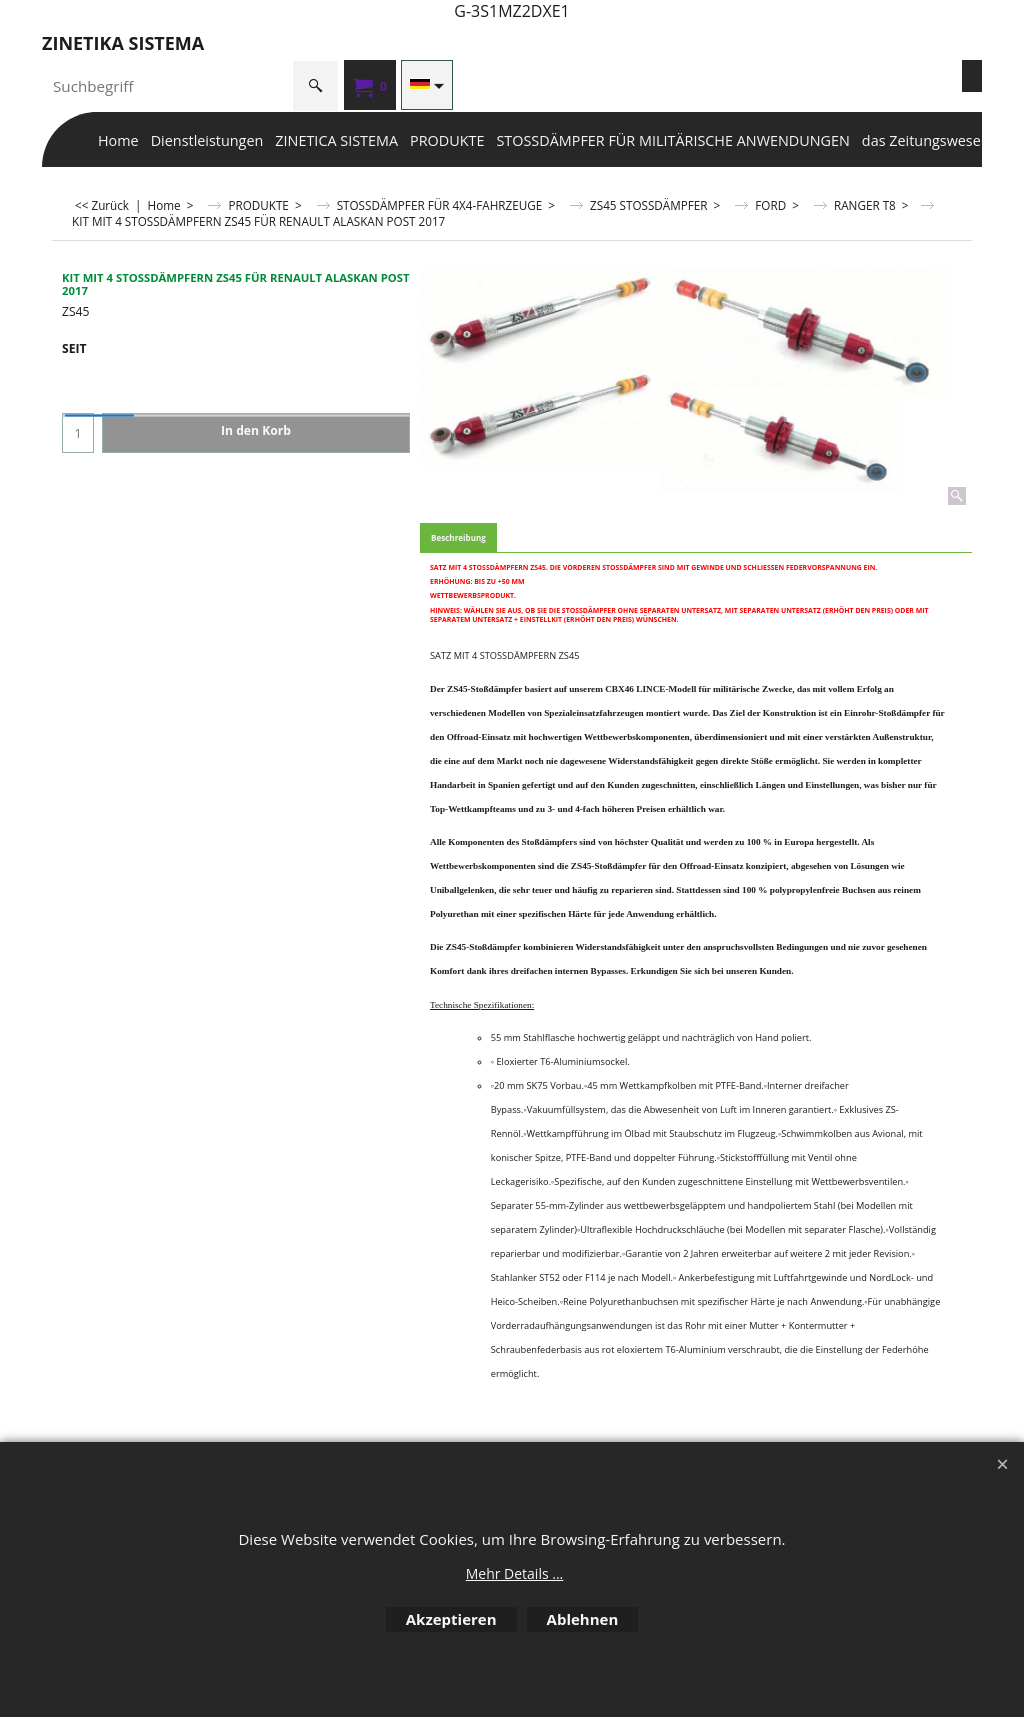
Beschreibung (458, 537)
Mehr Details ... (515, 1573)
